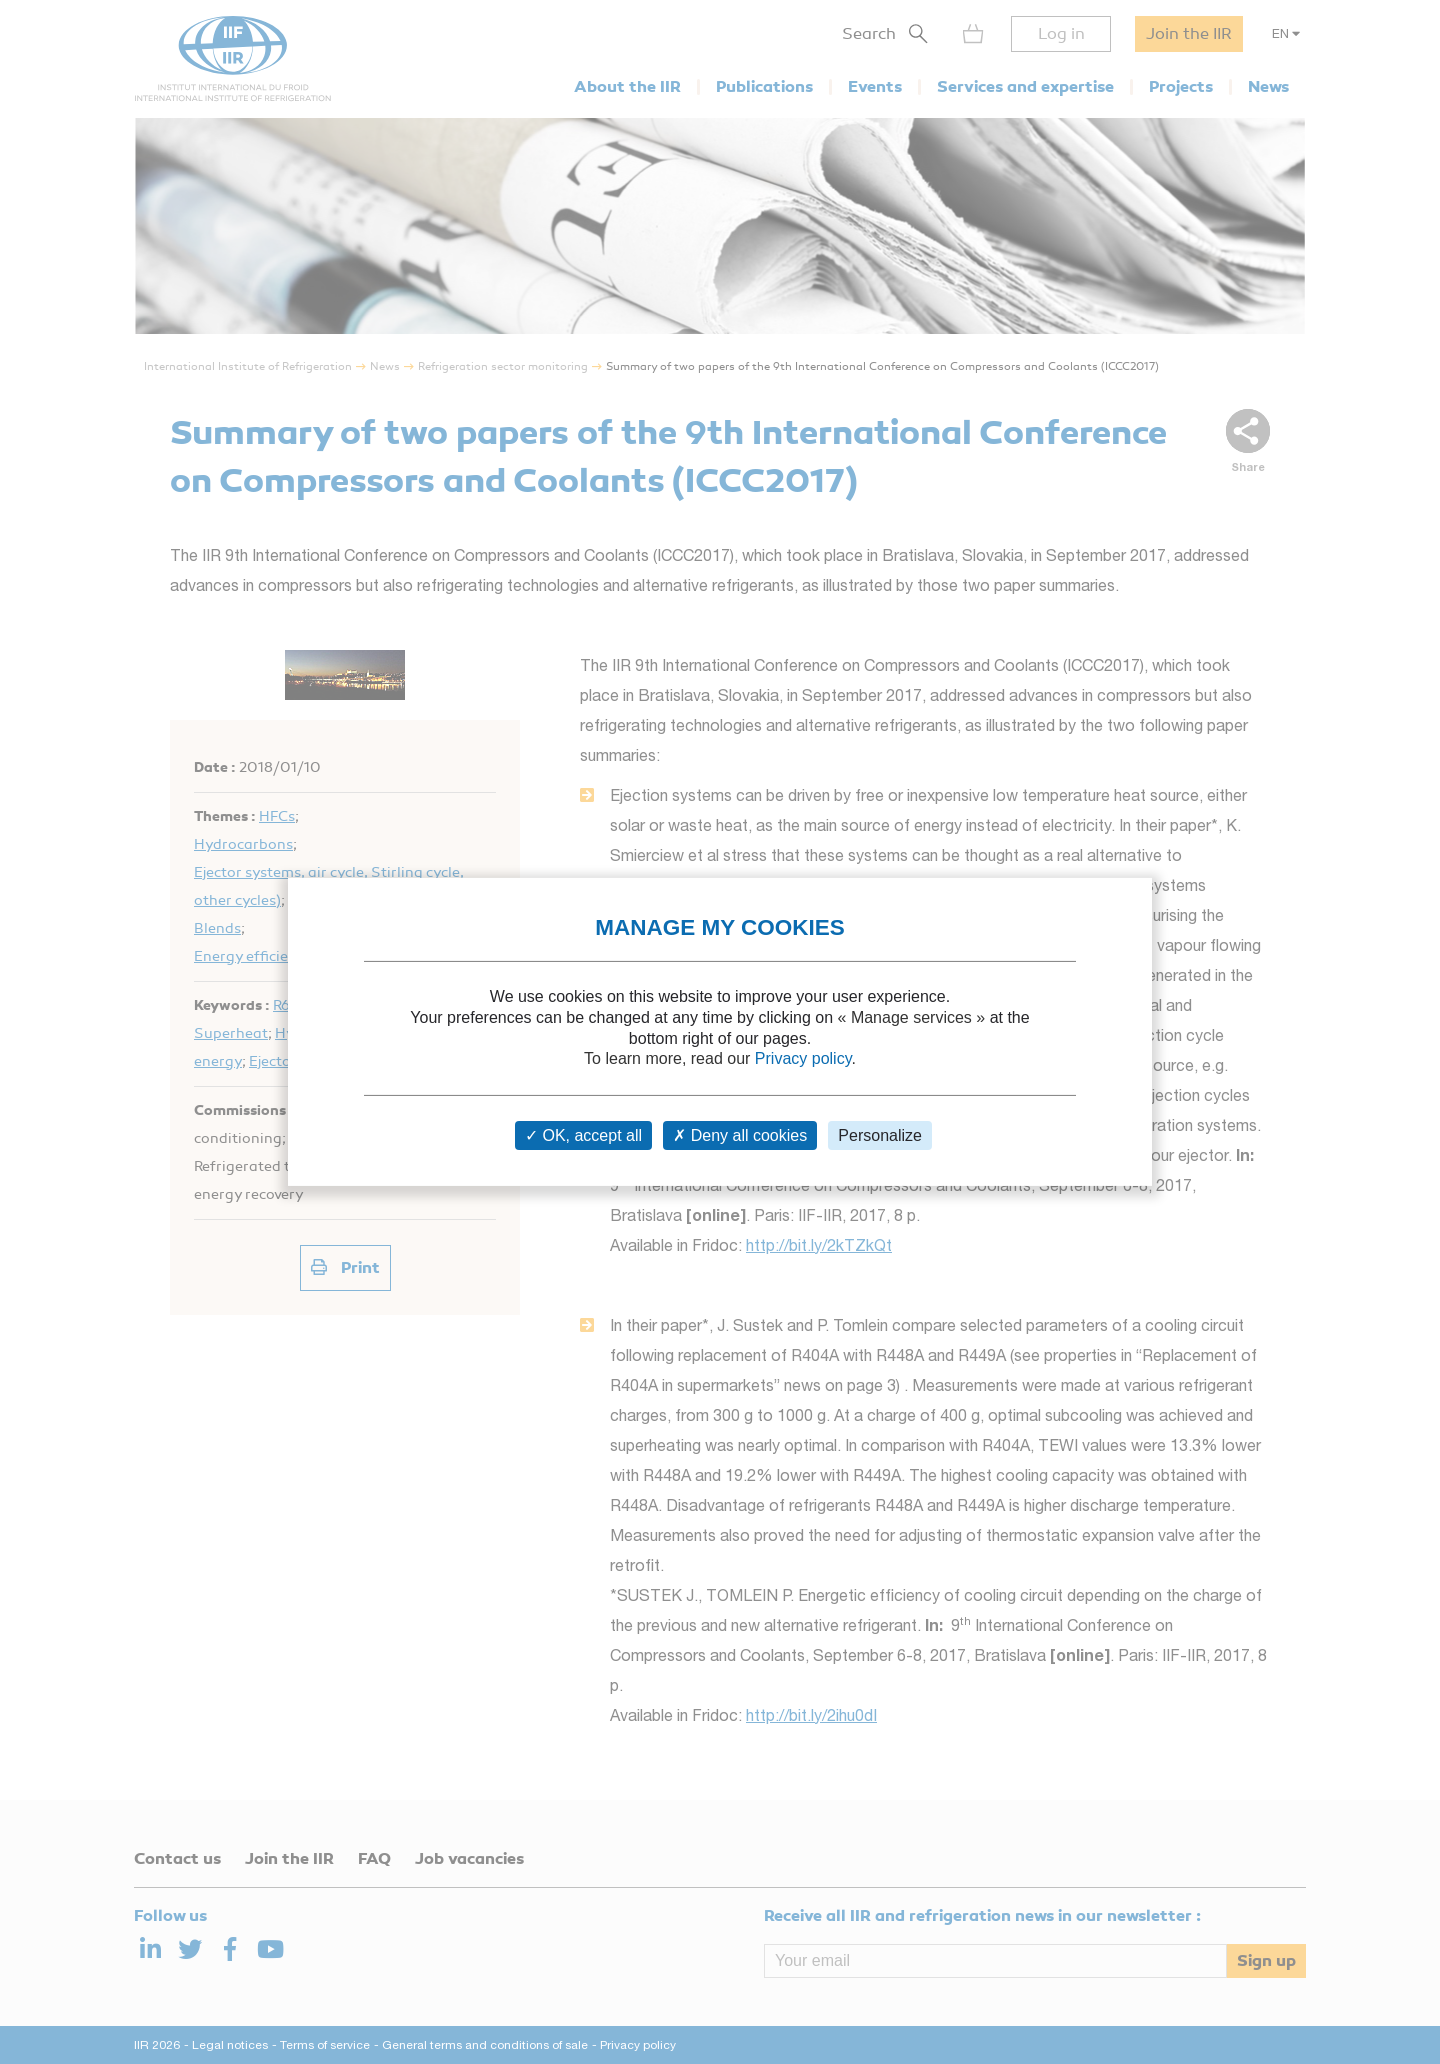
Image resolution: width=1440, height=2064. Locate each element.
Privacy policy (803, 1058)
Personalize (880, 1135)
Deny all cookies (740, 1135)
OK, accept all (583, 1135)
